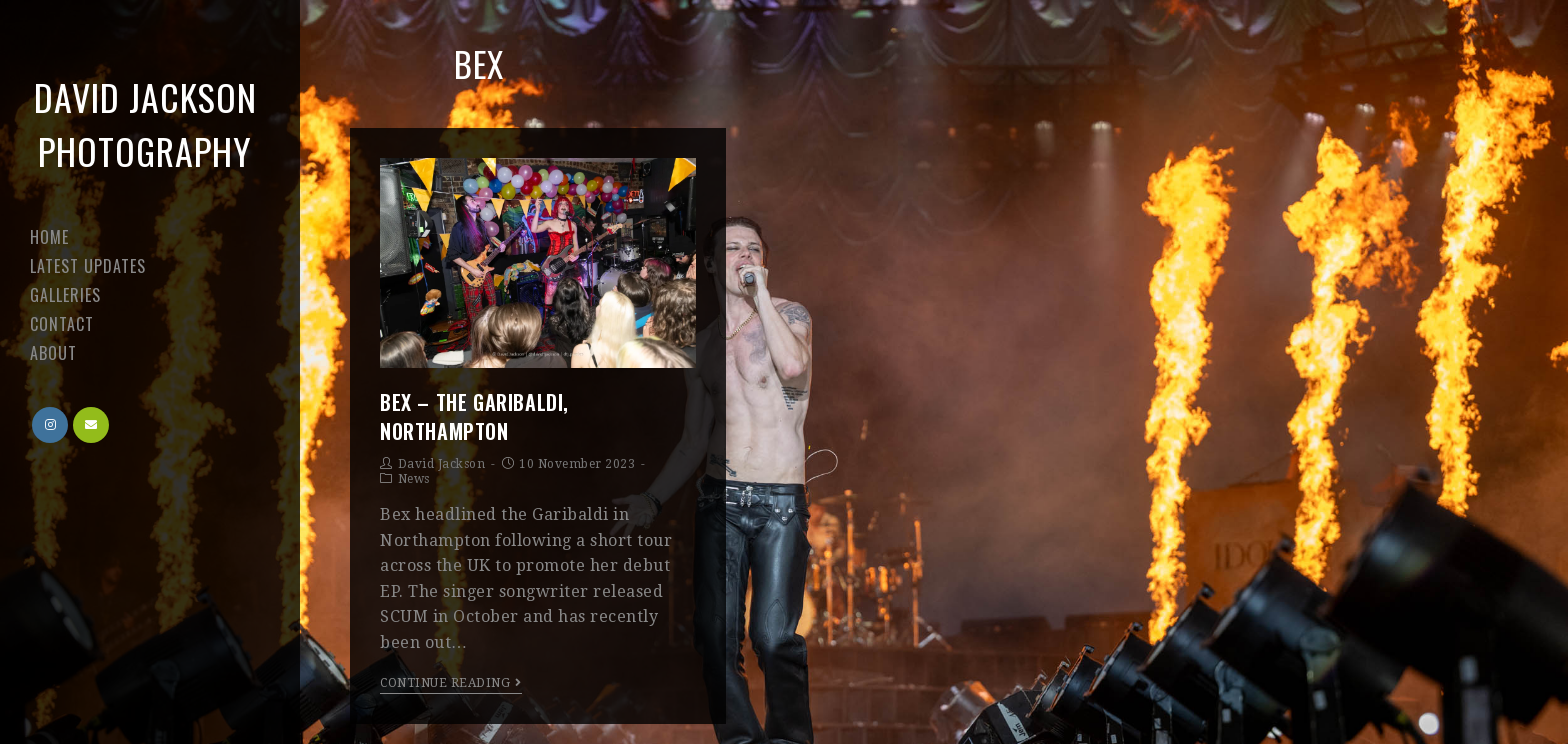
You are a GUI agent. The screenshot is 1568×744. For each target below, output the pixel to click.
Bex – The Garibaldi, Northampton (474, 416)
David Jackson (442, 464)
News (414, 479)
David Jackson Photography (145, 123)
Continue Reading (451, 683)
